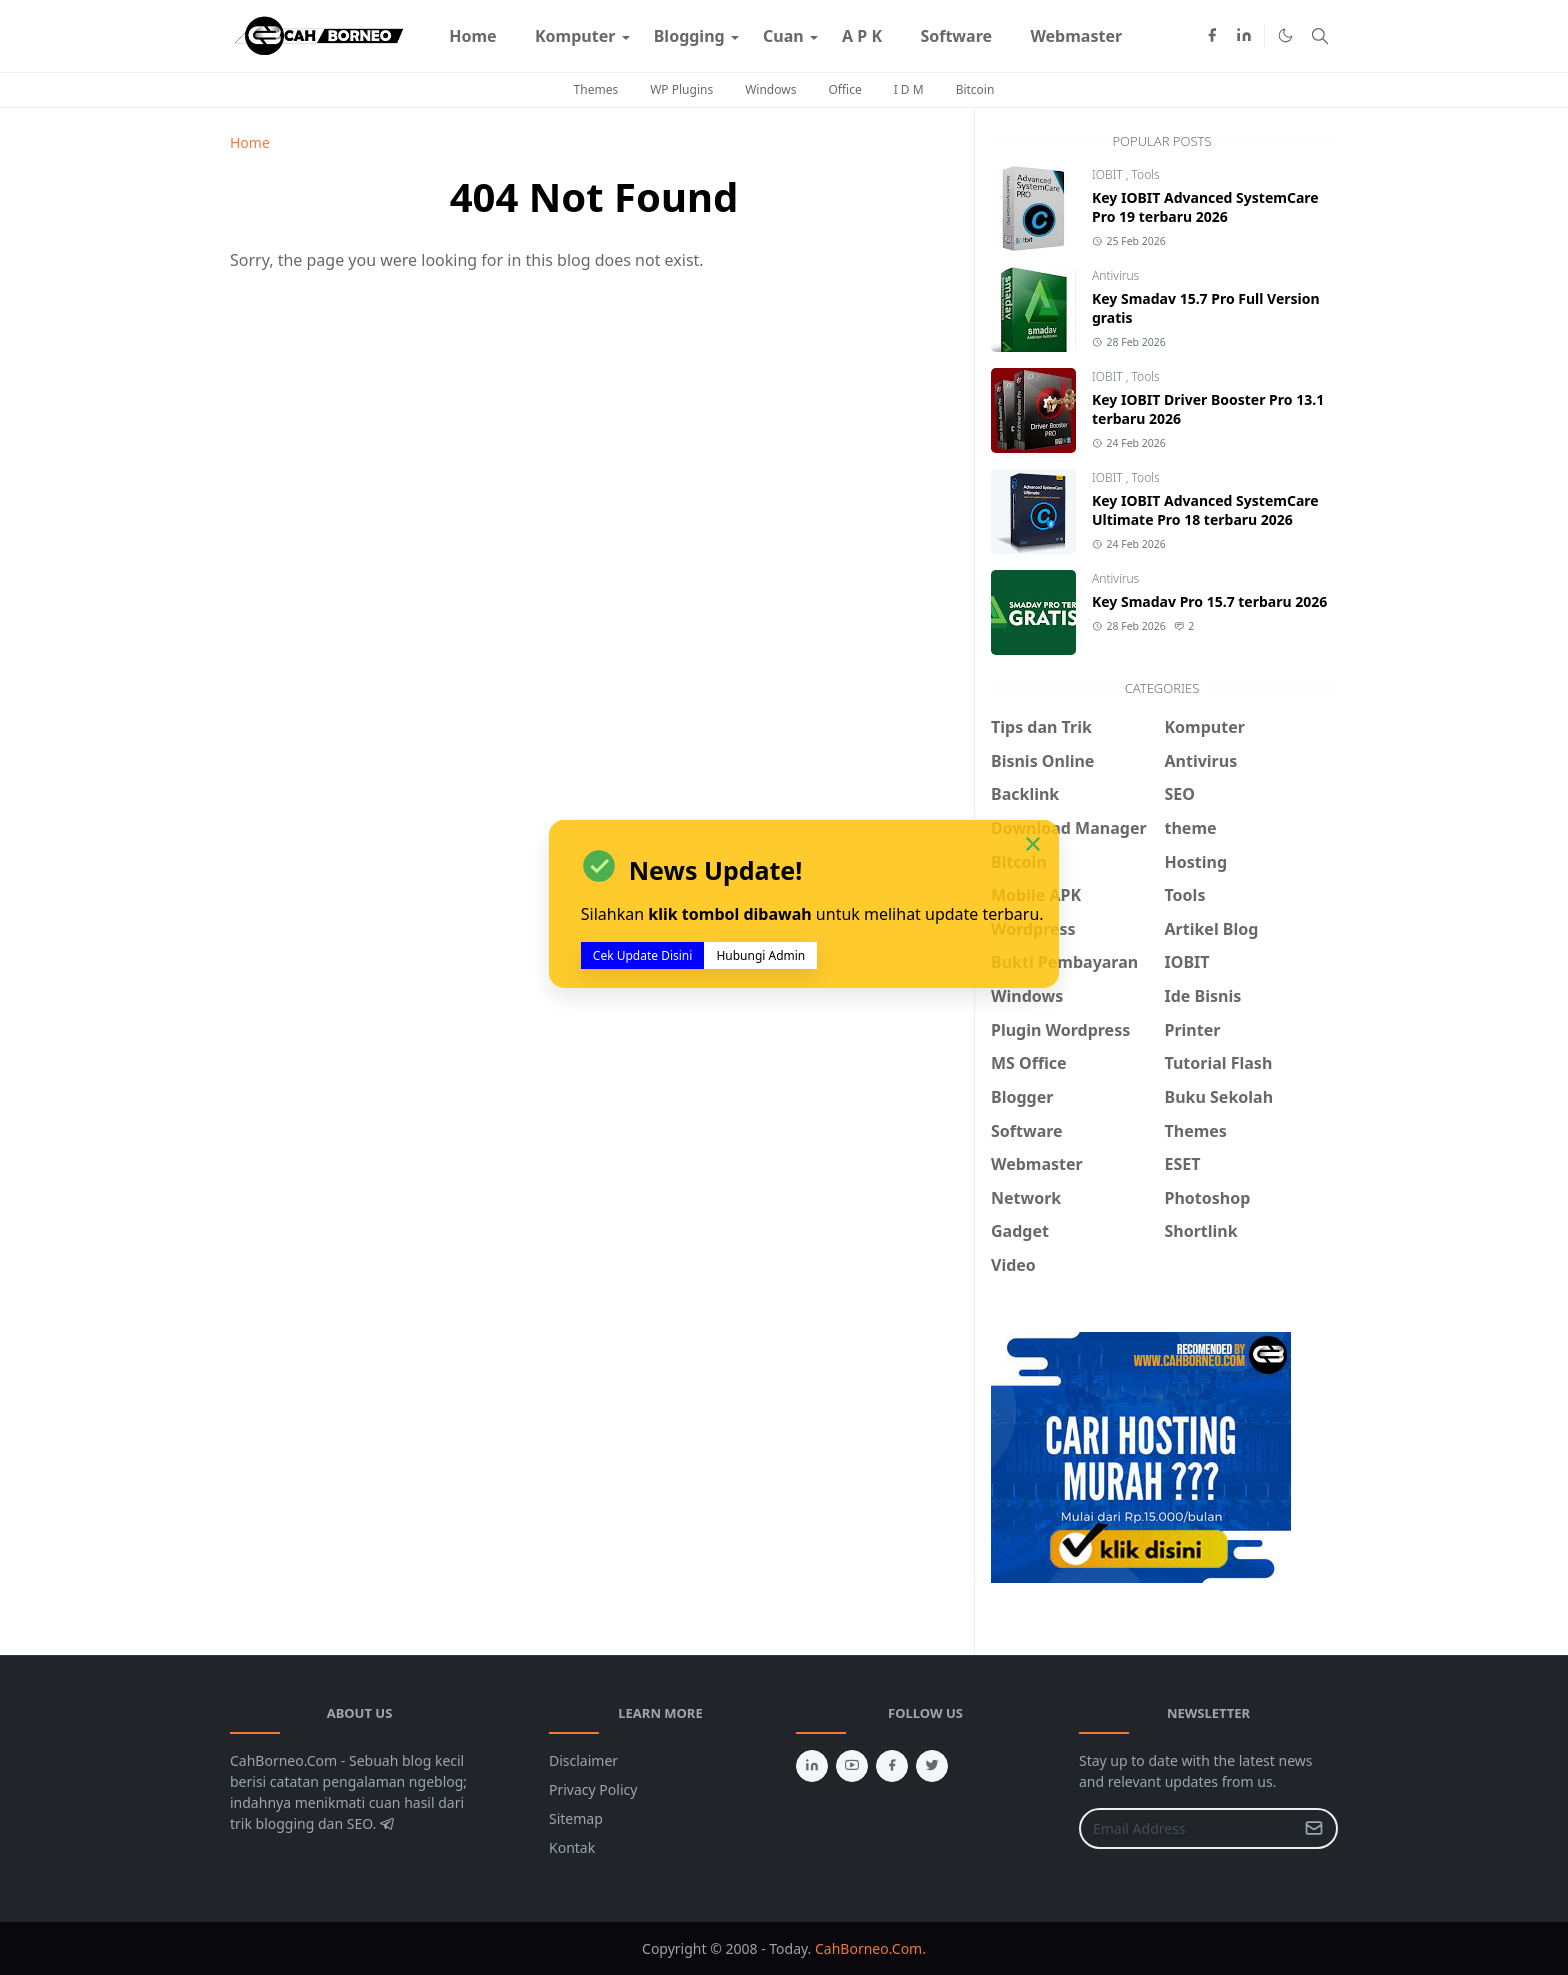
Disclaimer (583, 1760)
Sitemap (576, 1818)
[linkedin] (1244, 36)
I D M (909, 89)
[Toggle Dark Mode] (1285, 35)
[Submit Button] (1314, 1828)
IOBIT (1109, 174)
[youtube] (852, 1766)
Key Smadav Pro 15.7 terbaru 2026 (1209, 601)
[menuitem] (473, 36)
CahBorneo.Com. (870, 1948)
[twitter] (932, 1766)
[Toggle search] (1320, 36)
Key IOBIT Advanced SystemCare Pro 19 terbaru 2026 (1205, 207)
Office (844, 89)
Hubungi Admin (760, 955)
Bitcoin (975, 89)
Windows (770, 89)
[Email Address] (1187, 1828)
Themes (596, 89)
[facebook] (1212, 36)
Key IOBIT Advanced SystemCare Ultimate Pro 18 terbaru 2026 (1205, 510)
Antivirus (1115, 275)
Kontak (572, 1847)
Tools (1146, 174)
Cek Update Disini (643, 955)
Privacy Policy (593, 1789)
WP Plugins (681, 89)
